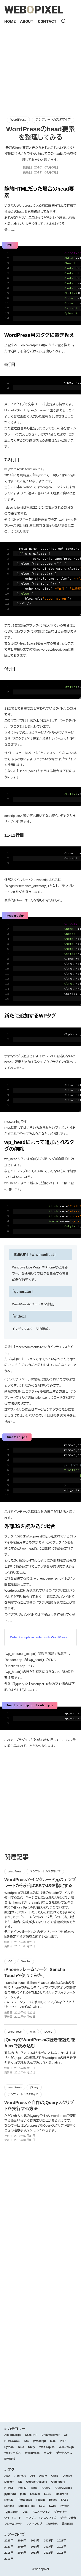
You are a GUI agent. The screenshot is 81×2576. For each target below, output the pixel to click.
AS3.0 (43, 2475)
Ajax (32, 2031)
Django (67, 2475)
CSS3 (54, 2475)
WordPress (18, 119)
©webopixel (40, 2569)
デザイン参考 (68, 2518)
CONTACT (47, 21)
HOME (10, 21)
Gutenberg (58, 2481)
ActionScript (12, 2434)
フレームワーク (13, 2523)
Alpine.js (20, 2475)
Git (20, 2481)
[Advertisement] (40, 69)
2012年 (48, 2552)
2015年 (8, 2552)
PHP (62, 2440)
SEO (21, 2447)
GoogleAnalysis (36, 2481)
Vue (25, 2511)
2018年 (35, 2546)
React (53, 2499)
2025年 (8, 2540)
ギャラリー (60, 2511)
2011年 (61, 2552)
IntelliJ (22, 2487)
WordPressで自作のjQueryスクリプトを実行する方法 (39, 2105)
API (32, 2475)
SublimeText (26, 2505)
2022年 (48, 2540)
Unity (31, 2447)
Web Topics (46, 2447)
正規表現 (51, 2523)
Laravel (35, 2493)
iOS (10, 1961)
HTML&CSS (12, 2440)
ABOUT (26, 21)
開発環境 (9, 2459)
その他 (48, 2452)
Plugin (40, 2499)
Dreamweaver (51, 2434)
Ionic (34, 2487)
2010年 (8, 2558)
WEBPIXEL (33, 9)
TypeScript (11, 2511)
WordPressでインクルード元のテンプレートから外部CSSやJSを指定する (40, 1882)
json (23, 2493)
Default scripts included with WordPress (38, 1637)
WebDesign (66, 2447)
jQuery (48, 2031)
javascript (39, 2440)
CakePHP (31, 2434)
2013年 (35, 2552)
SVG (42, 2505)
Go (66, 2434)
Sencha (25, 1961)
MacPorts (62, 2493)
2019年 (21, 2546)
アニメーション (41, 2511)
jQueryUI (10, 2493)
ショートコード (12, 2518)
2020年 (8, 2546)
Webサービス (12, 2452)
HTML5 (9, 2487)
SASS (64, 2499)
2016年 (61, 2546)
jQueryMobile (63, 2487)
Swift (52, 2505)
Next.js (8, 2499)
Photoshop (25, 2499)
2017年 (48, 2546)
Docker (9, 2481)
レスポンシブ (34, 2523)
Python (9, 2447)
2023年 (35, 2540)
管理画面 (67, 2523)
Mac (53, 2440)
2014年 (21, 2552)
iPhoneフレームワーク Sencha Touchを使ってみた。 (34, 1972)
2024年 (21, 2540)
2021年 (61, 2540)
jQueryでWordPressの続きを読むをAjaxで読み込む (39, 2042)
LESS (47, 2493)
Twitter (64, 2505)
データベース (64, 2452)
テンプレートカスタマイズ (53, 119)
